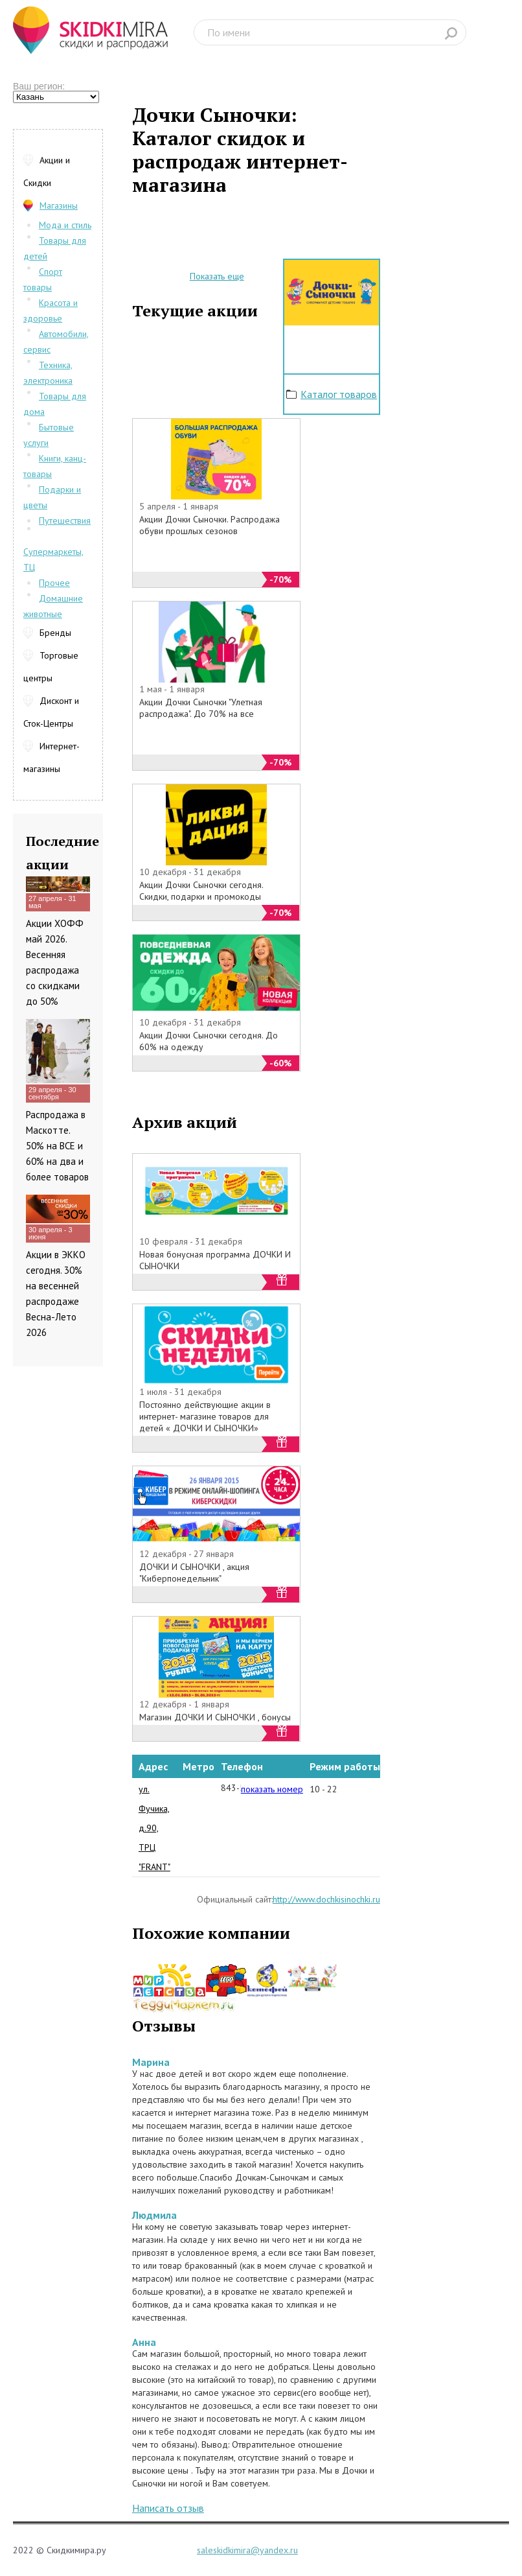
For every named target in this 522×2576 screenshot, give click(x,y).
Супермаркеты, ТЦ (53, 559)
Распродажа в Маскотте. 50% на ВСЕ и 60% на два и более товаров (57, 1145)
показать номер (272, 1789)
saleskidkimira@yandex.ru (247, 2550)
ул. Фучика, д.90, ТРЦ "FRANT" (154, 1828)
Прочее (54, 583)
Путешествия (65, 520)
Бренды (55, 632)
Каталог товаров (339, 394)
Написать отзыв (168, 2507)
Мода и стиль (65, 225)
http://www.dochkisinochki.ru (326, 1899)
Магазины (59, 205)
